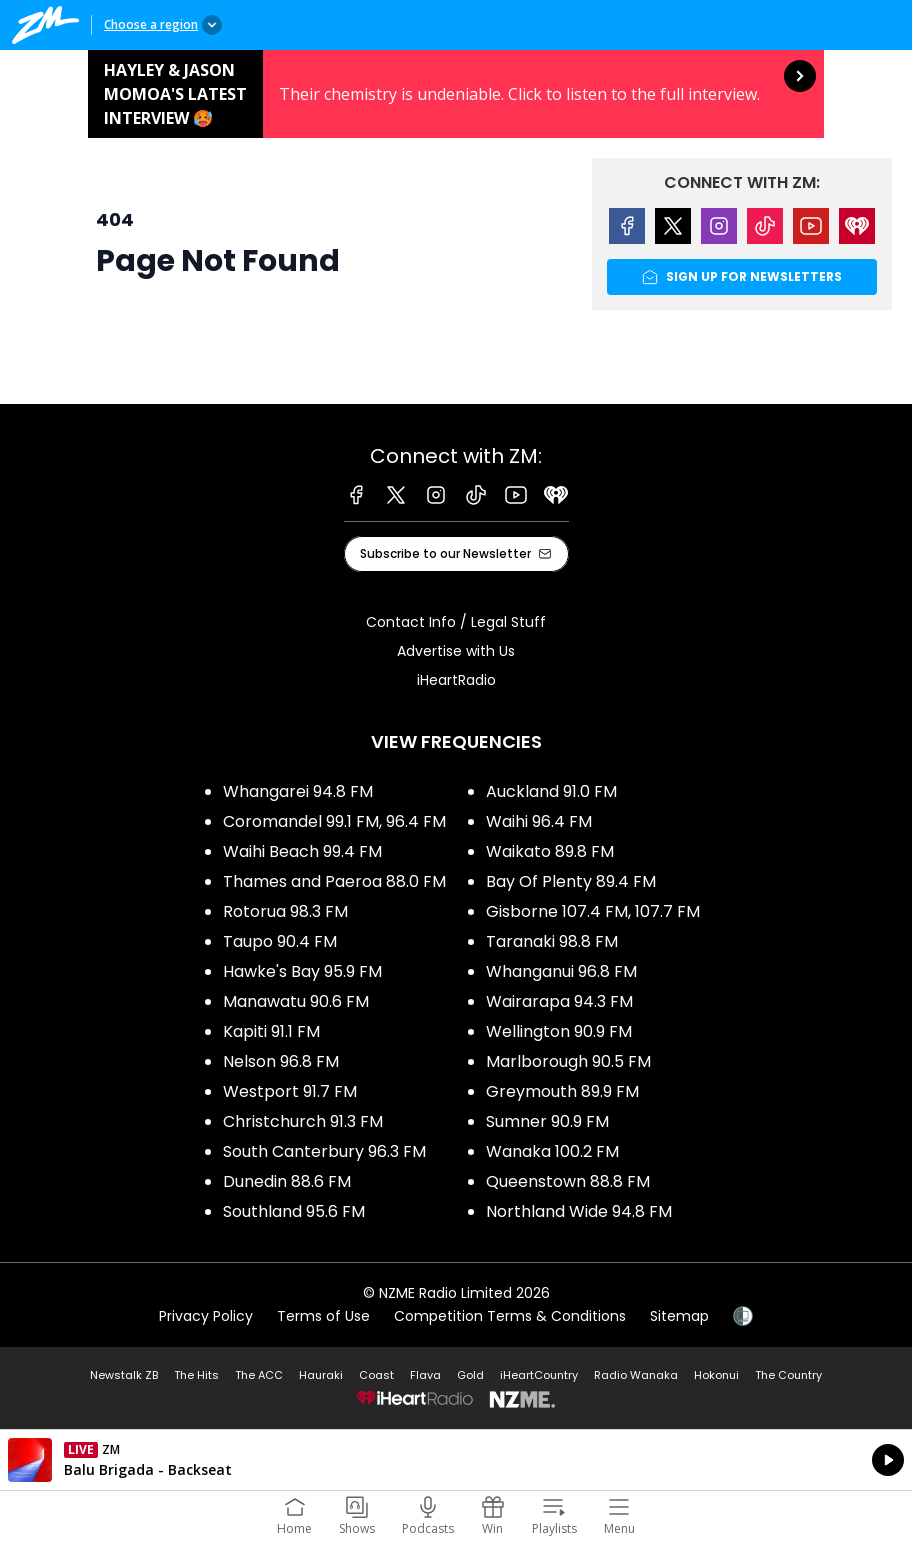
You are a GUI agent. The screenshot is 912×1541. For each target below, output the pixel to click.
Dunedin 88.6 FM (287, 1181)
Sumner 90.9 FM (547, 1121)
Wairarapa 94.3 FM (559, 1001)
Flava (425, 1375)
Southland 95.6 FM (294, 1211)
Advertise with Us (456, 651)
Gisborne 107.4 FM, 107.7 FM (593, 911)
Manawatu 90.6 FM (296, 1001)
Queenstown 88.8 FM (568, 1181)
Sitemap (679, 1316)
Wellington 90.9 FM (559, 1031)
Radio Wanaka (636, 1375)
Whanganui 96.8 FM (561, 971)
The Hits (196, 1375)
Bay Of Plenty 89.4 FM (571, 881)
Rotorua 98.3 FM (285, 911)
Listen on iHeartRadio (456, 1460)
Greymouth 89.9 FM (562, 1091)
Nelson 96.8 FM (281, 1061)
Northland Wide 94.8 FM (579, 1211)
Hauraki (321, 1375)
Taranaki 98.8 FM (552, 941)
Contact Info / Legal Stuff (456, 622)
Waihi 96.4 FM (539, 821)
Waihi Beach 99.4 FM (302, 851)
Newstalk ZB (124, 1375)
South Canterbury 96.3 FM (324, 1151)
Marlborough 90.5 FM (568, 1061)
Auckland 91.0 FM (551, 791)
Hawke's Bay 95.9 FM (302, 971)
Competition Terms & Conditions (510, 1316)
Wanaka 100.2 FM (552, 1151)
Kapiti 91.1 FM (271, 1031)
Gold (470, 1375)
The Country (788, 1375)
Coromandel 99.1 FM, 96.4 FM (334, 821)
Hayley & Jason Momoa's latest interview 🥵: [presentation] (456, 94)
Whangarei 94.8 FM (298, 791)
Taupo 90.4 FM (280, 941)
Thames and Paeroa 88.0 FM (334, 881)
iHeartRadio (456, 680)
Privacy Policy (206, 1316)
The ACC (259, 1375)
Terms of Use (323, 1316)
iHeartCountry (539, 1375)
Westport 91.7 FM (290, 1091)
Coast (376, 1375)
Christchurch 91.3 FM (303, 1121)
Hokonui (716, 1375)
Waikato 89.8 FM (550, 851)
